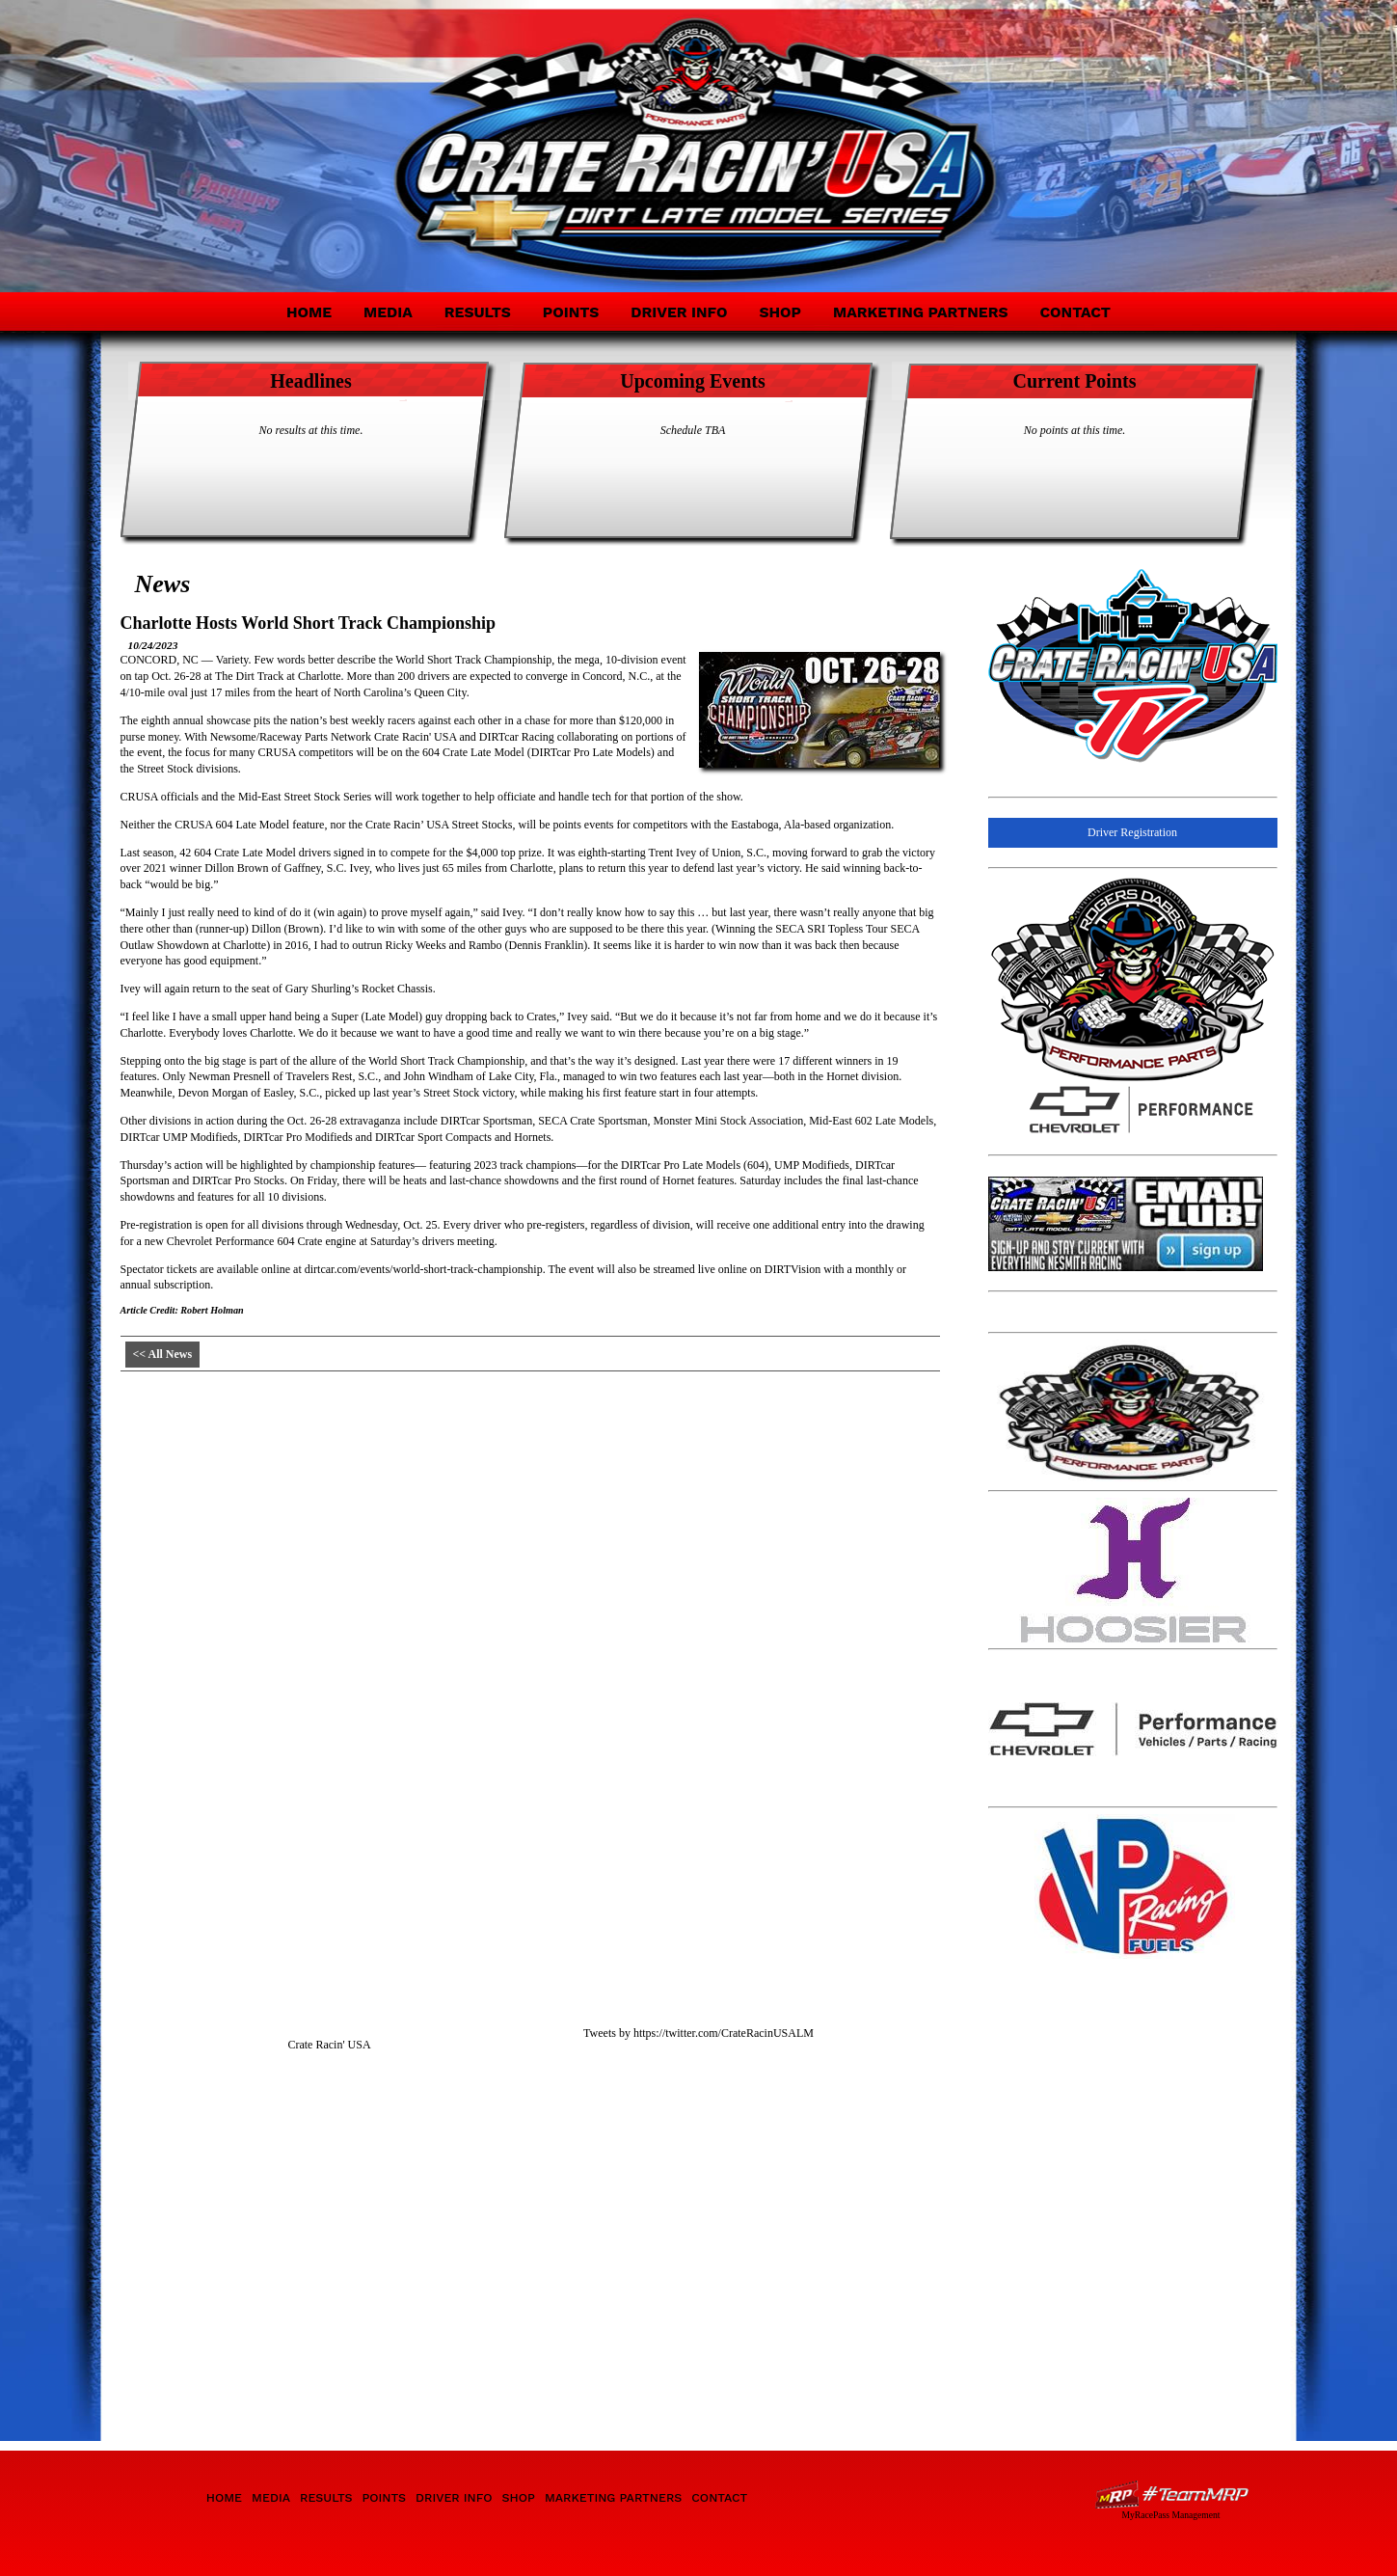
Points (571, 312)
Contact (1075, 312)
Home (309, 312)
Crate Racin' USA (328, 2044)
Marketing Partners (920, 312)
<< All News (163, 1354)
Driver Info (679, 312)
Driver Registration (1132, 832)
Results (477, 312)
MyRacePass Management (1170, 2514)
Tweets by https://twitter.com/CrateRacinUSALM (698, 2033)
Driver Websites (1171, 2494)
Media (388, 312)
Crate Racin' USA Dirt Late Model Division (296, 133)
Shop (780, 312)
